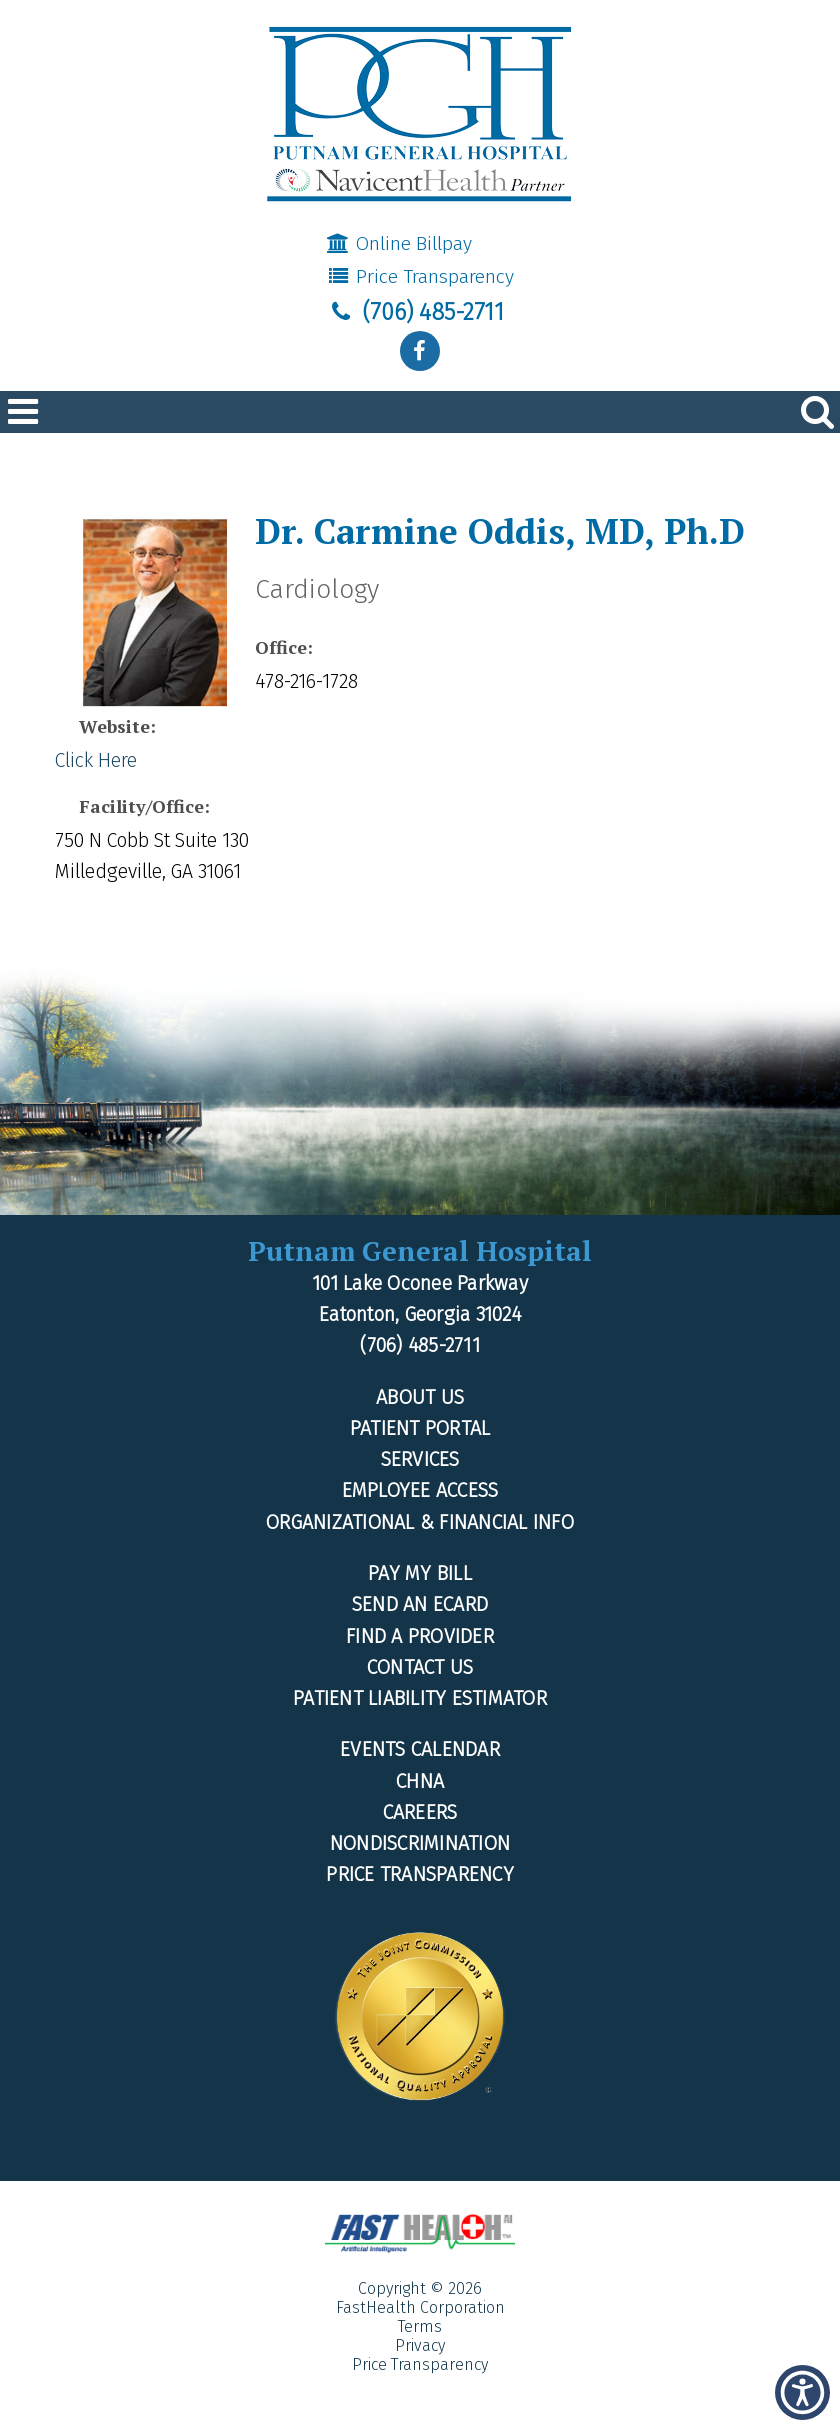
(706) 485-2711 (415, 312)
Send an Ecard (420, 1604)
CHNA (420, 1781)
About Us (420, 1397)
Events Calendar (420, 1749)
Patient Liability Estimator (420, 1698)
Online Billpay (399, 243)
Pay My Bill (420, 1573)
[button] (802, 2392)
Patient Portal (420, 1428)
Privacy (420, 2345)
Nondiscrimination (420, 1843)
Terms (420, 2326)
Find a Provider (420, 1636)
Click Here (96, 760)
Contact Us (420, 1667)
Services (420, 1459)
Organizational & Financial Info (420, 1522)
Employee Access (420, 1490)
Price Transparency (420, 276)
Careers (420, 1812)
